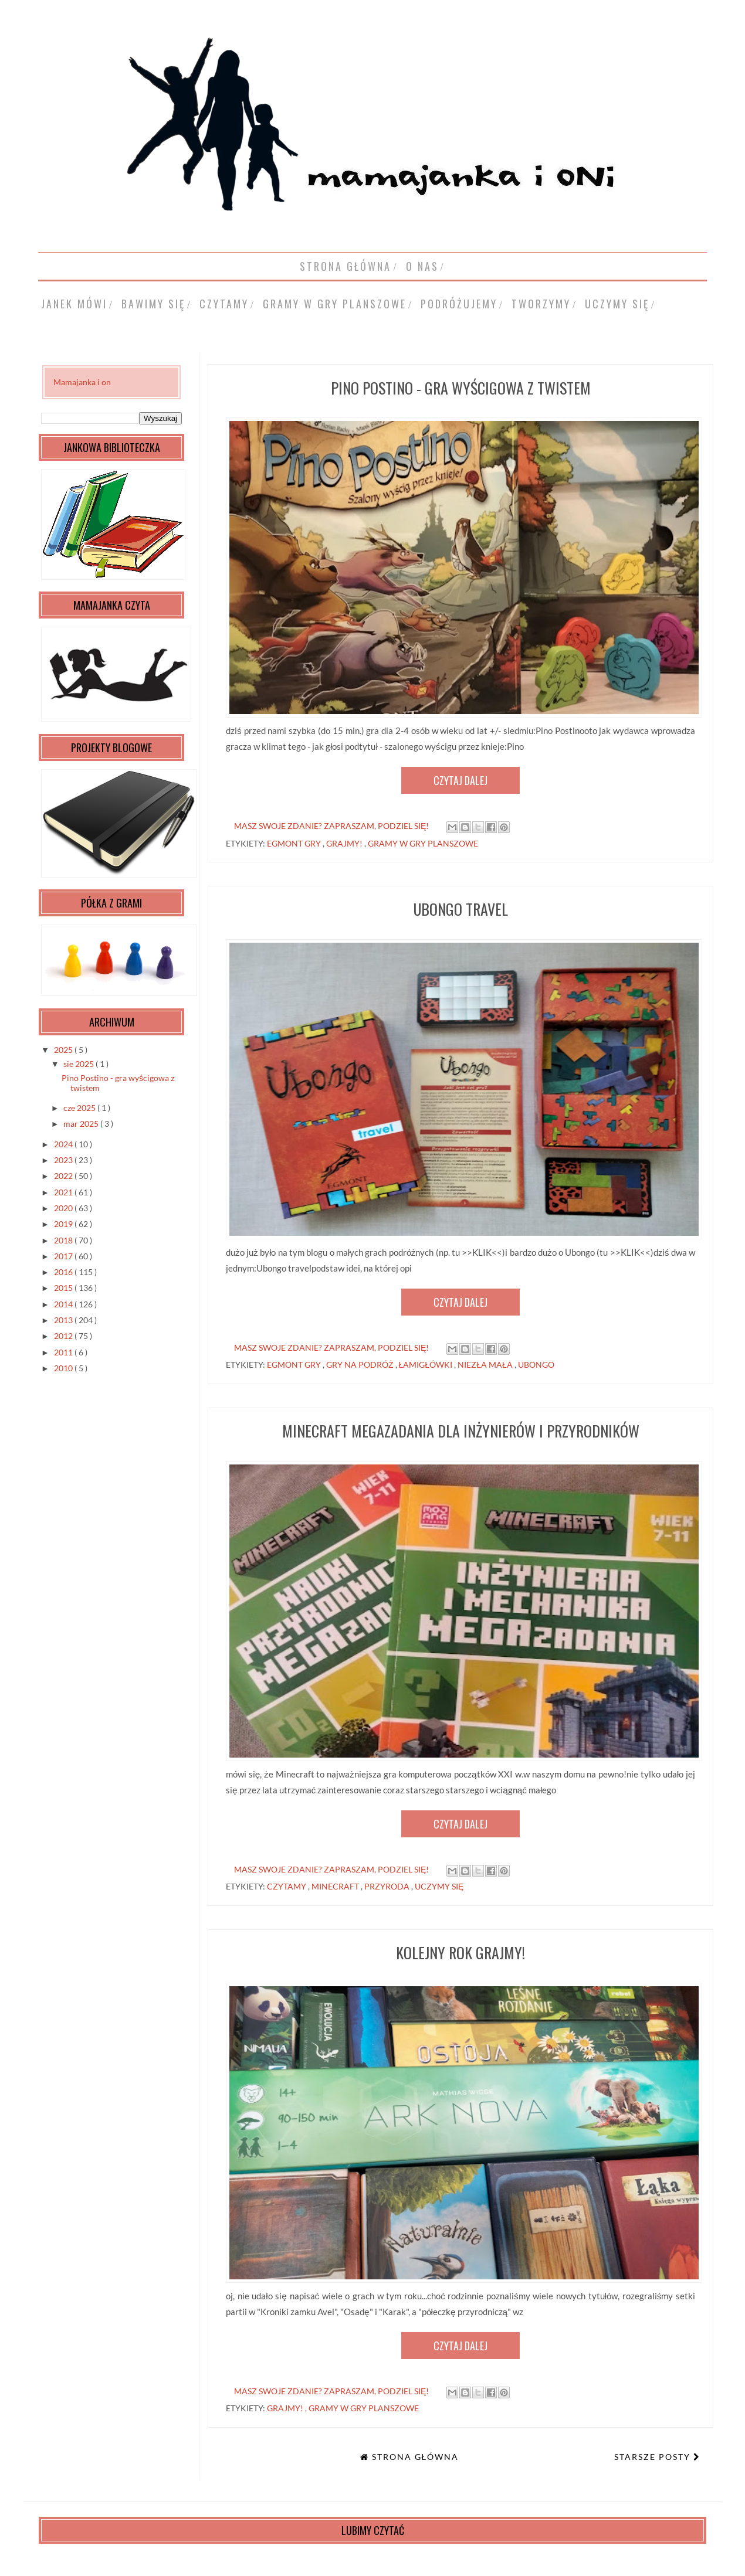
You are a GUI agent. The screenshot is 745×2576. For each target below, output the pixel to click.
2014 (64, 1304)
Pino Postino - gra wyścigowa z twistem (461, 387)
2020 (64, 1208)
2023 (64, 1160)
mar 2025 (81, 1124)
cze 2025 (80, 1108)
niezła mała (486, 1364)
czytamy (224, 303)
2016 (64, 1272)
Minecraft (336, 1886)
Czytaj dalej (460, 780)
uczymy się (617, 303)
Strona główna (345, 266)
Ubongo (536, 1364)
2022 (64, 1176)
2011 (64, 1352)
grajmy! (345, 843)
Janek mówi (74, 303)
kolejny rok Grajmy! (460, 1952)
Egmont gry (295, 843)
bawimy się (153, 303)
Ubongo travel (461, 909)
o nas (422, 266)
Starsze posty (653, 2457)
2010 (64, 1368)
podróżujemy (459, 303)
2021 (64, 1192)
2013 (64, 1320)
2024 (64, 1144)
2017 (64, 1256)
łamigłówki (427, 1364)
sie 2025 (79, 1064)
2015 (64, 1288)
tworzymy (541, 303)
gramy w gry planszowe (335, 303)
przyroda (387, 1886)
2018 (64, 1240)
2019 (64, 1224)
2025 (64, 1050)
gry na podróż (360, 1364)
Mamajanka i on (82, 382)
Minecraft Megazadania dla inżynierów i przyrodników (460, 1430)
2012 (64, 1336)
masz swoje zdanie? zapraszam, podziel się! (331, 826)
